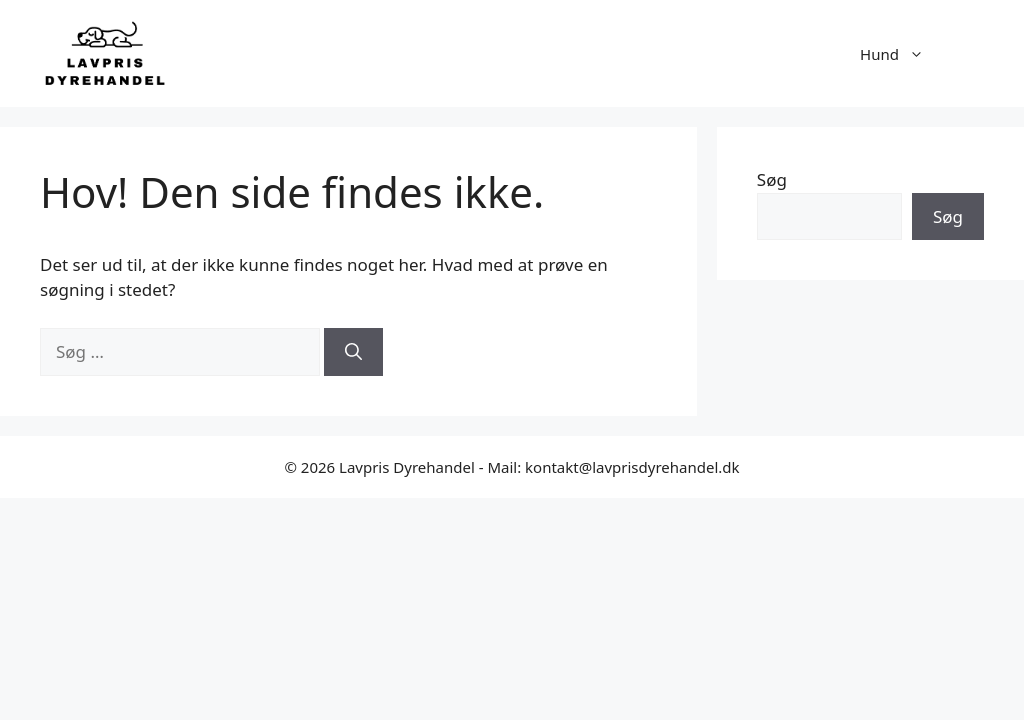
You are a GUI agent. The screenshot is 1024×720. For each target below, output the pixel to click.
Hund (902, 54)
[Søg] (353, 352)
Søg (772, 179)
